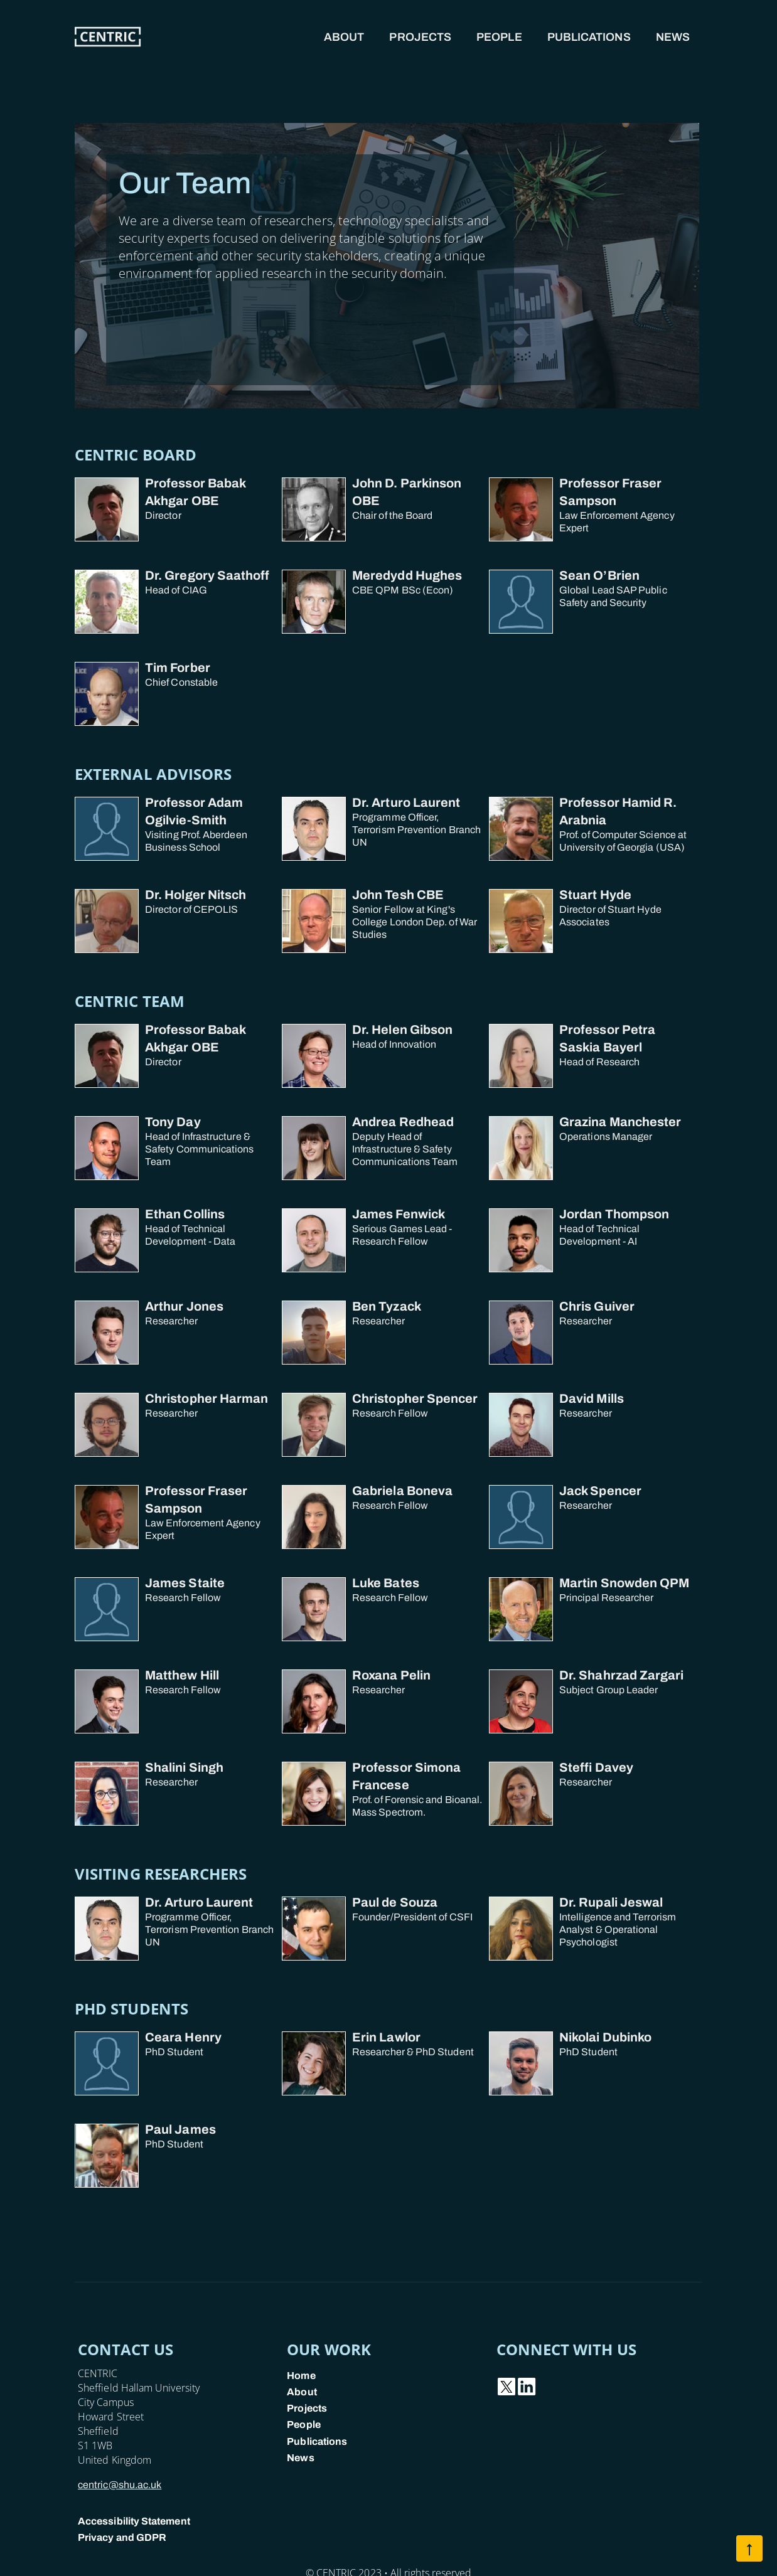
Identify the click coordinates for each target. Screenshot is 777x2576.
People (499, 37)
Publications (589, 37)
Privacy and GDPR (122, 2537)
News (673, 37)
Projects (420, 37)
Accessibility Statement (134, 2521)
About (344, 37)
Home (301, 2375)
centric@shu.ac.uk (119, 2484)
